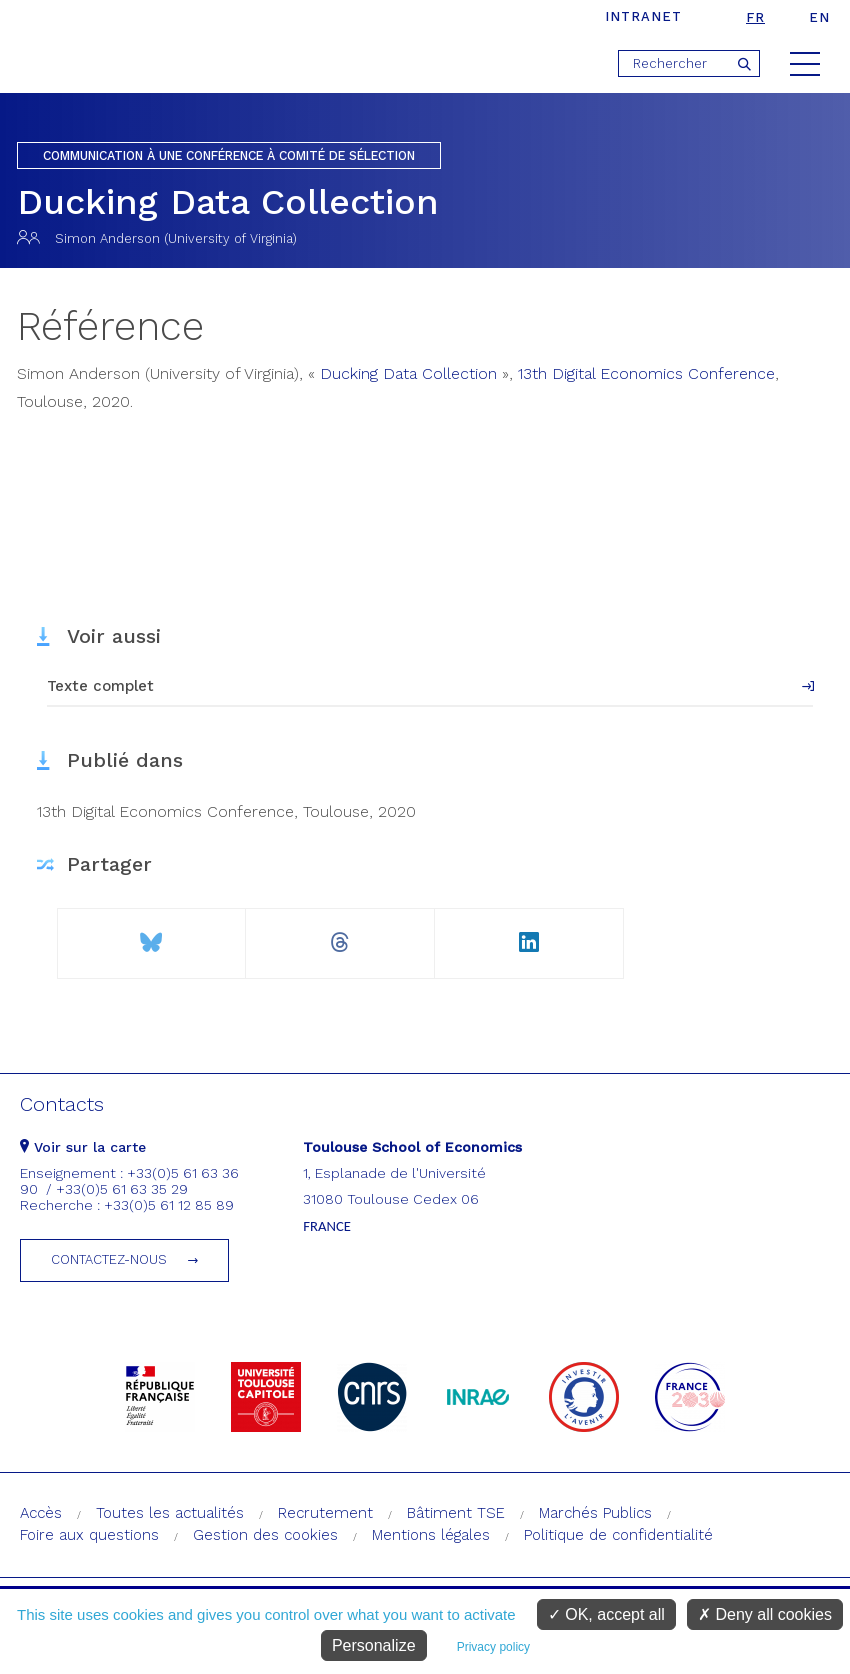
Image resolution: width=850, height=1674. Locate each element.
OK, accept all (606, 1614)
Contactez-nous (109, 1259)
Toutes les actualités (170, 1513)
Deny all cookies (765, 1614)
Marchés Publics (595, 1513)
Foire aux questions (89, 1535)
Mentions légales (431, 1535)
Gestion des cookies (265, 1535)
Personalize (374, 1645)
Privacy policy (493, 1647)
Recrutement (325, 1513)
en (819, 17)
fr (755, 17)
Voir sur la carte (83, 1147)
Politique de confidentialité (618, 1535)
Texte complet (100, 686)
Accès (41, 1513)
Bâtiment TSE (456, 1513)
